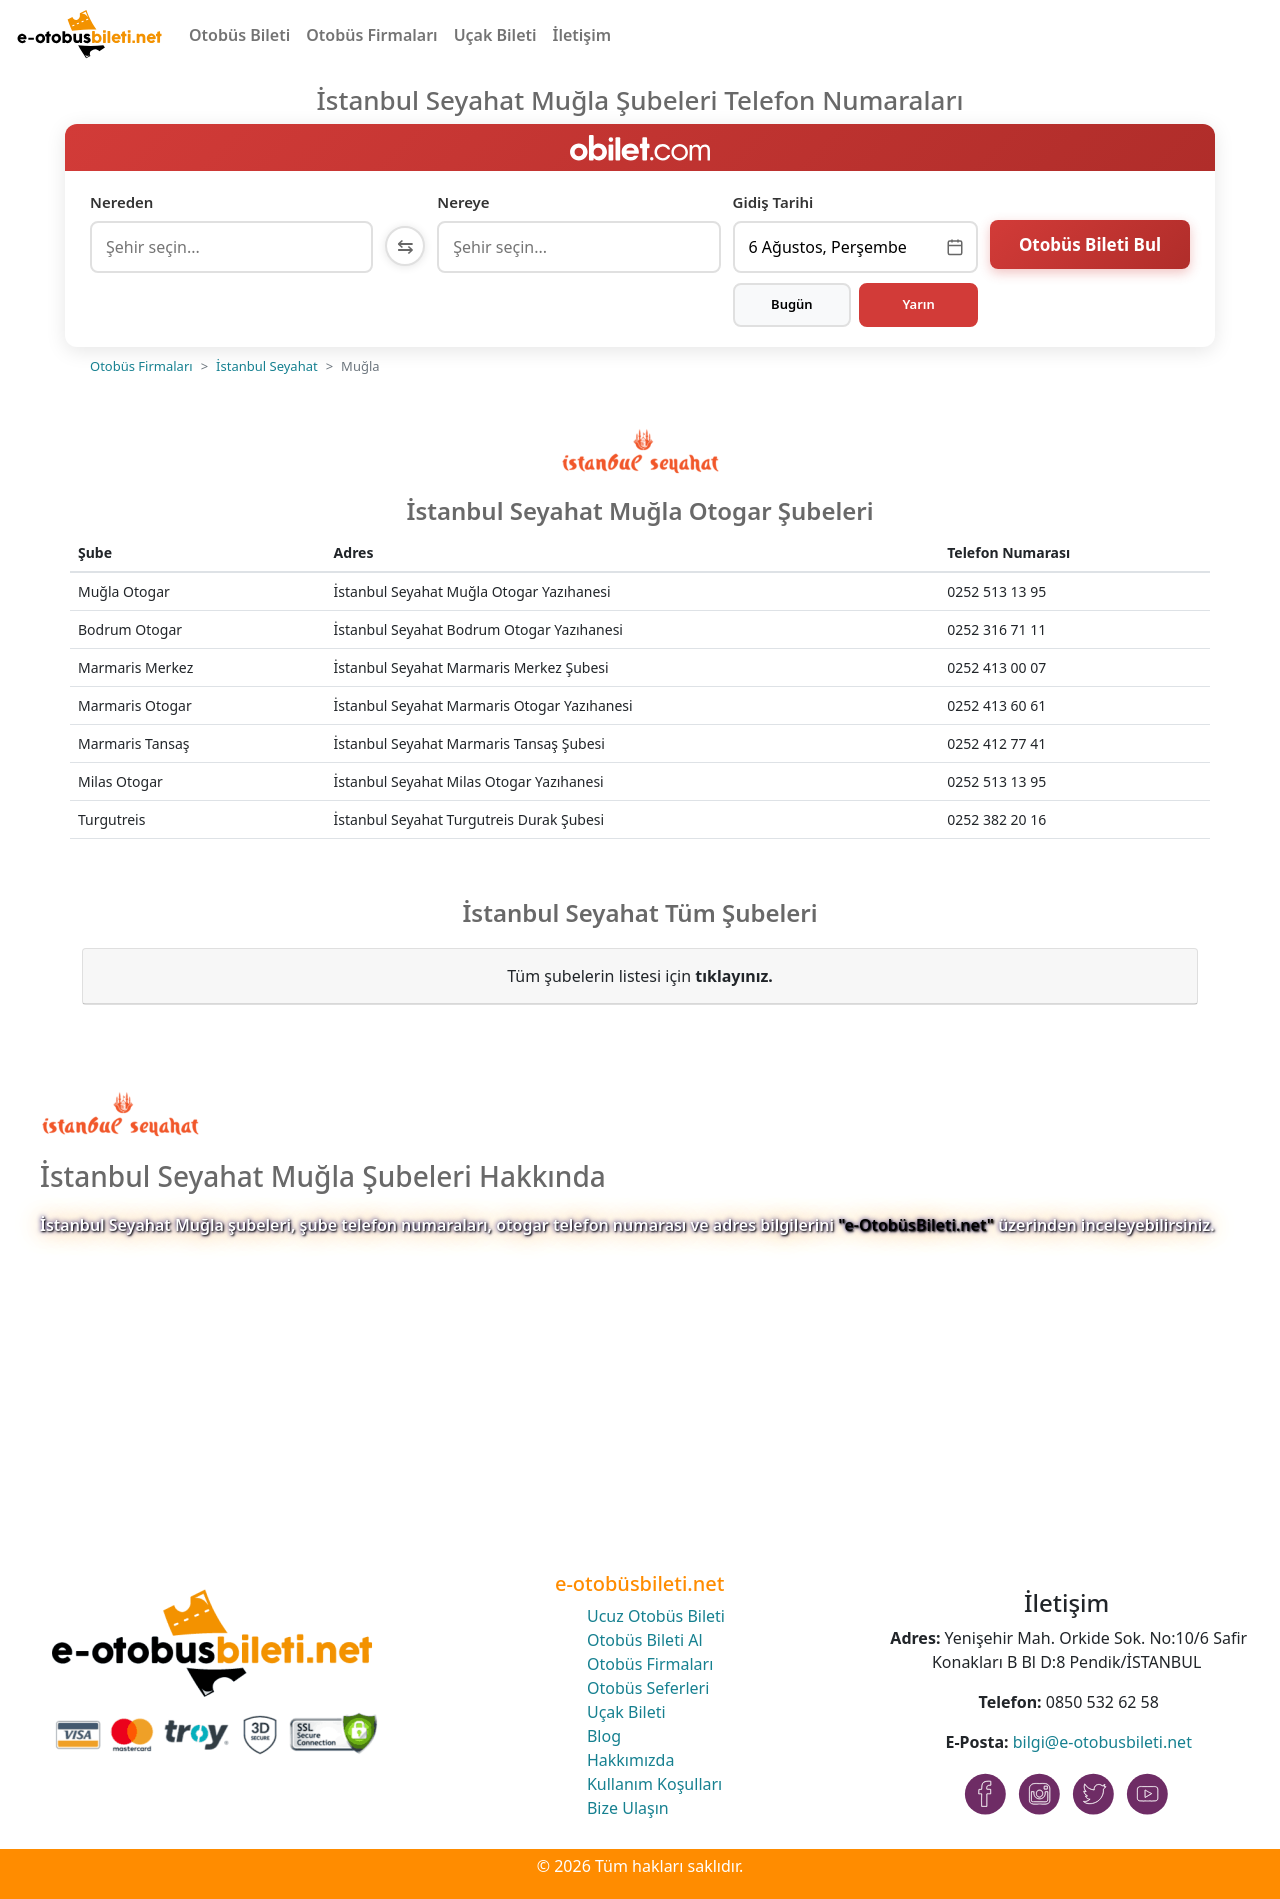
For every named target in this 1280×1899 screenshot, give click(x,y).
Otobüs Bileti (239, 35)
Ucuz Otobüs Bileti (656, 1616)
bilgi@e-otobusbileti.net (1102, 1742)
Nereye (463, 202)
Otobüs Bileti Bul (1090, 244)
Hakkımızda (630, 1760)
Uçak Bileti (495, 35)
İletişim (582, 35)
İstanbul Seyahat (267, 366)
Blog (604, 1736)
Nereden (121, 202)
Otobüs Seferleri (648, 1688)
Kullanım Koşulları (654, 1784)
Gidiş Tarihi (773, 202)
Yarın (918, 304)
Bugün (792, 304)
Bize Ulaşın (628, 1808)
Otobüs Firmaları (371, 35)
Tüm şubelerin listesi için (640, 976)
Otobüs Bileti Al (645, 1640)
